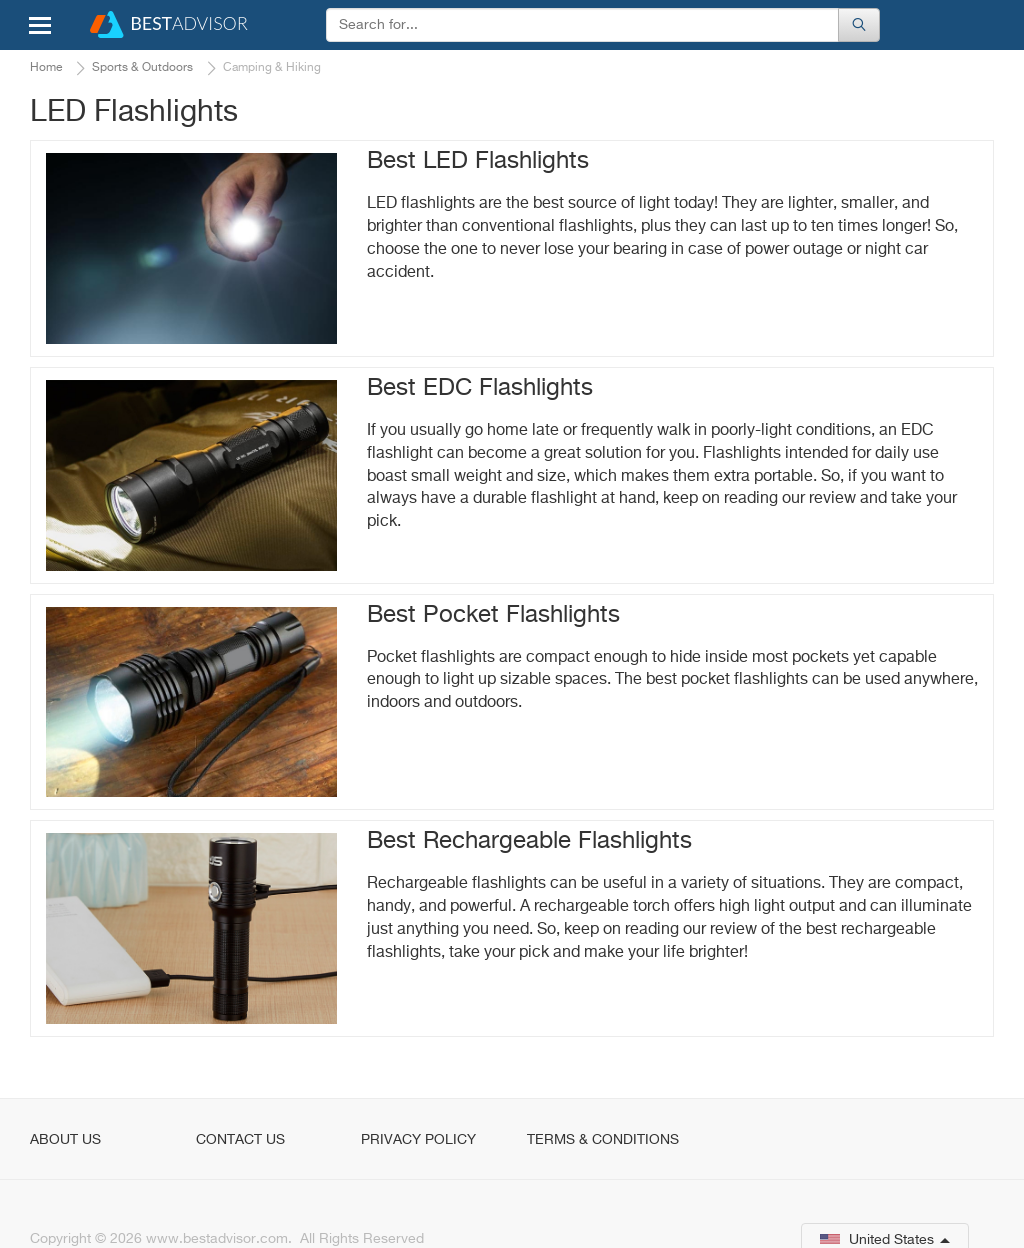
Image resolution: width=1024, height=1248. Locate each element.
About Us (65, 1140)
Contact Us (240, 1140)
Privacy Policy (418, 1140)
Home (46, 68)
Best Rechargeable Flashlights (529, 841)
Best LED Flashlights (478, 161)
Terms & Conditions (603, 1140)
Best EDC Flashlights (480, 388)
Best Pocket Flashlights (493, 615)
